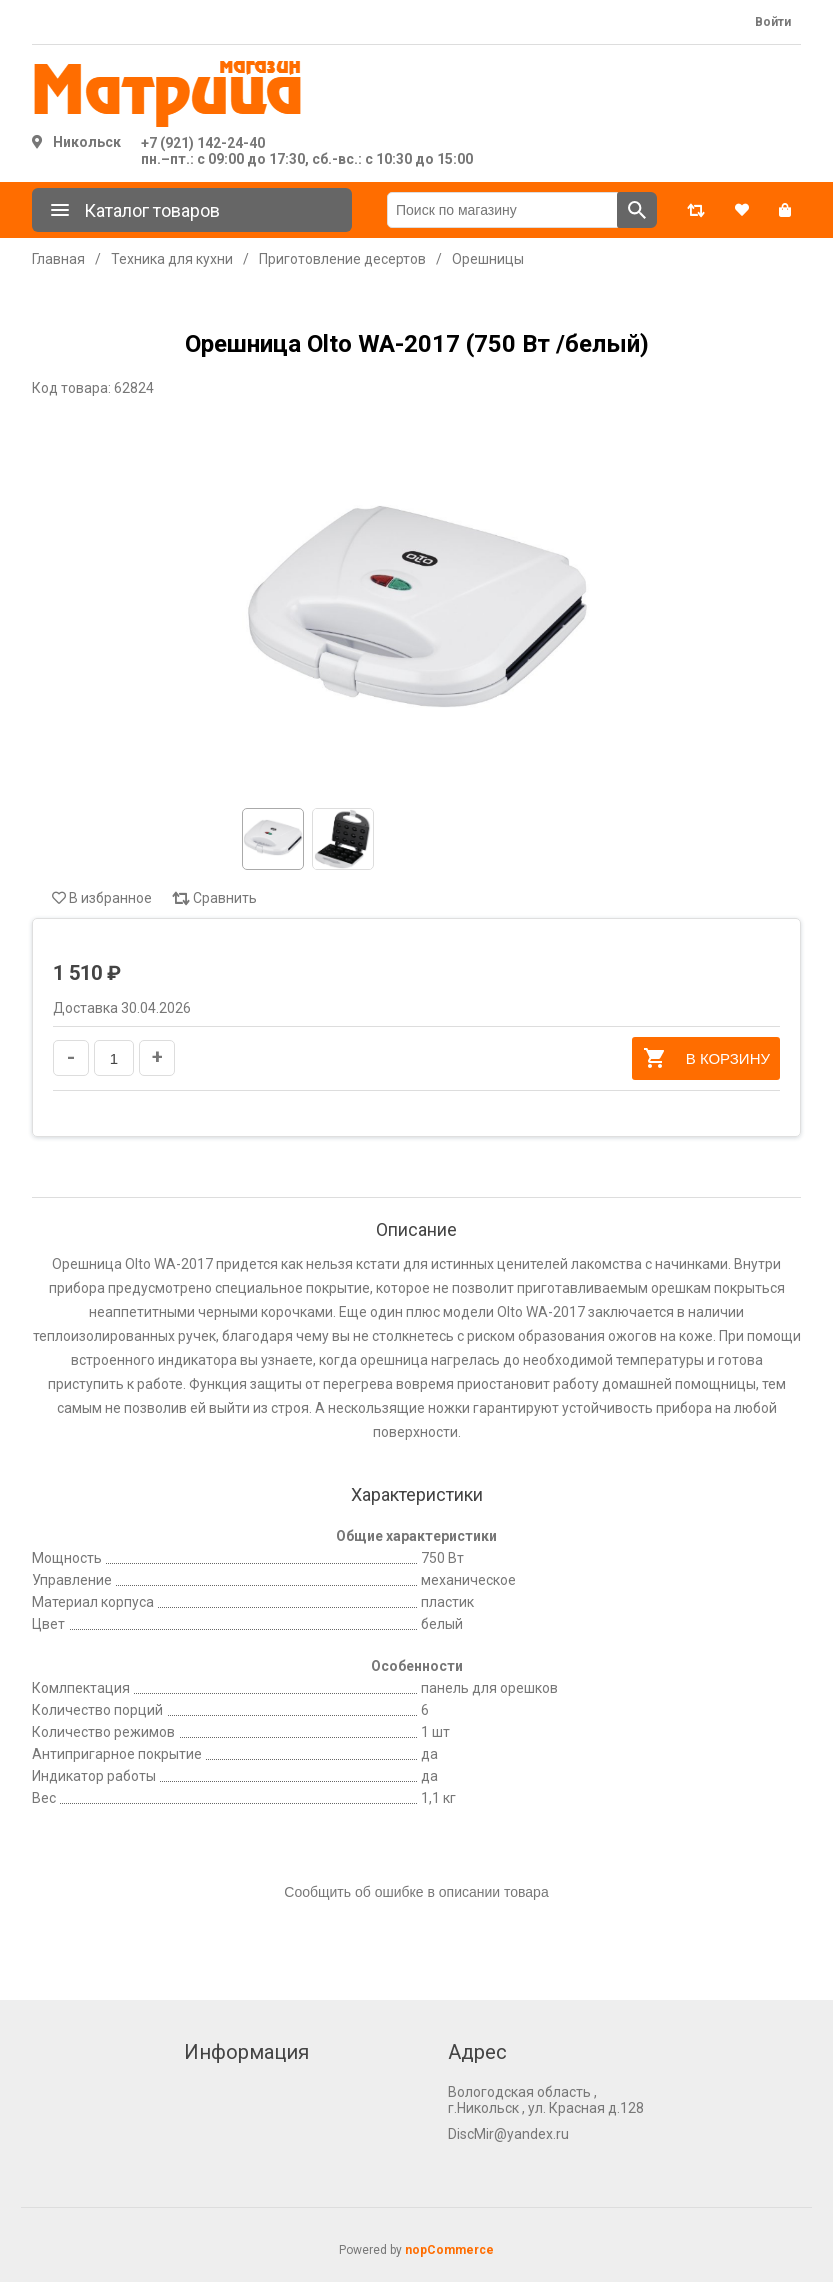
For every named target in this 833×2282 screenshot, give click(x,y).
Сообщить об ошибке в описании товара (416, 1892)
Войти (773, 22)
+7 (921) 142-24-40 (203, 143)
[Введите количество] (114, 1058)
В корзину (706, 1058)
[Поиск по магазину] (502, 210)
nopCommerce (449, 2250)
